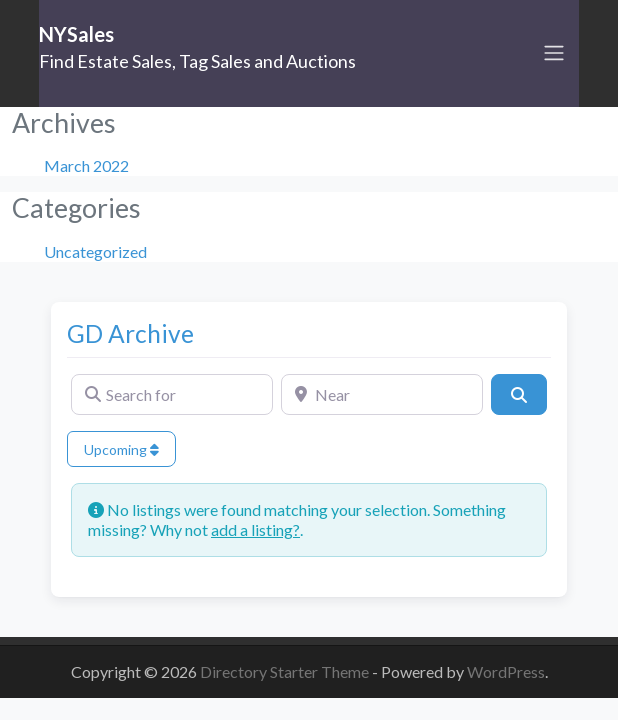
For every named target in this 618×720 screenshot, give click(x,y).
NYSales (76, 34)
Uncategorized (95, 251)
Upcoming (121, 449)
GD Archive (130, 333)
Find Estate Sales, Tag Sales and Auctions (197, 61)
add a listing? (255, 529)
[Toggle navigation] (554, 53)
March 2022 (86, 165)
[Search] (519, 394)
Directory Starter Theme (286, 671)
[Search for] (172, 394)
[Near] (382, 394)
